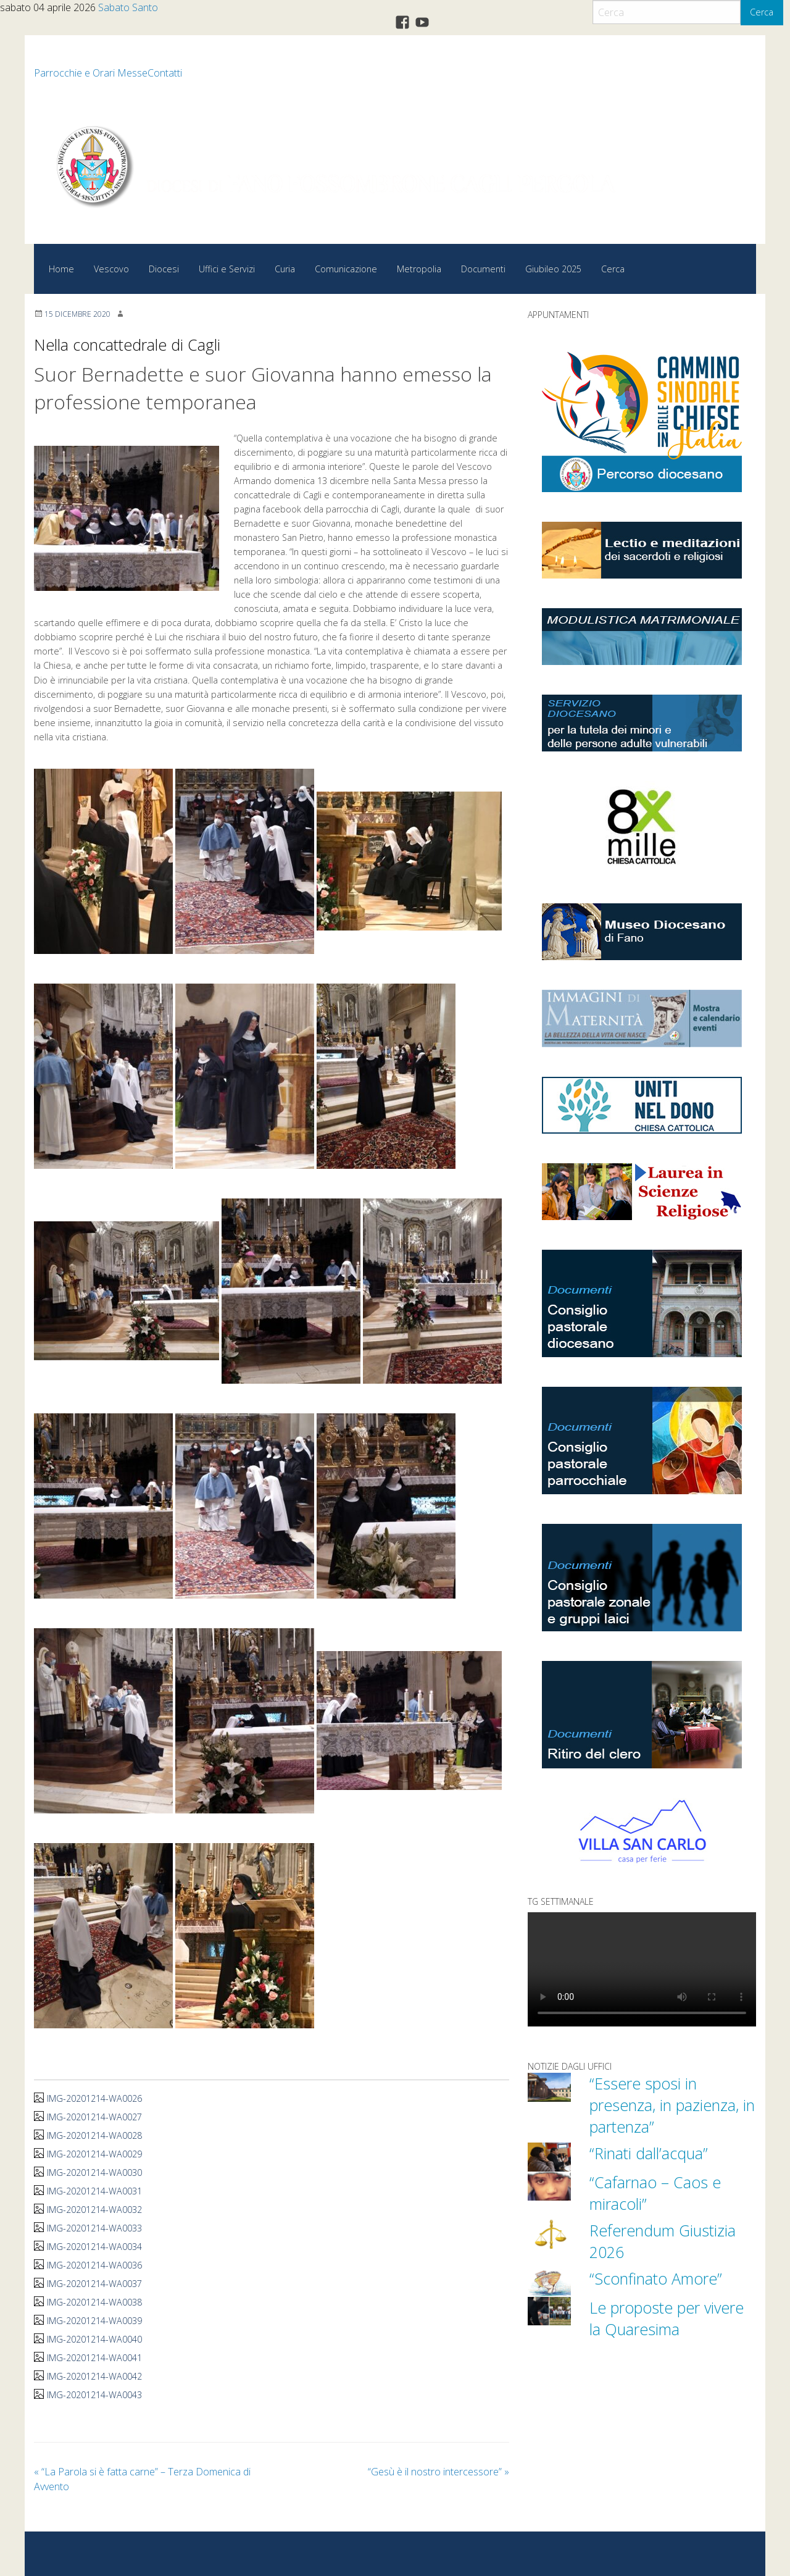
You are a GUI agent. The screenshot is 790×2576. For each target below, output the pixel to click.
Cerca (761, 12)
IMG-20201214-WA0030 (94, 2172)
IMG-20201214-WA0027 (94, 2117)
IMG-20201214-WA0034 (94, 2246)
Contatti (165, 73)
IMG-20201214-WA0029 (94, 2154)
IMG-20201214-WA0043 (94, 2395)
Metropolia (419, 269)
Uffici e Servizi (227, 269)
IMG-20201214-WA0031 (94, 2191)
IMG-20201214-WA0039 (94, 2321)
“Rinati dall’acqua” (648, 2153)
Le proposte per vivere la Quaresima (666, 2318)
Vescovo (111, 269)
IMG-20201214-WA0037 (94, 2284)
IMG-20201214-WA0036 (94, 2265)
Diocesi (164, 269)
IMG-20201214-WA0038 (94, 2302)
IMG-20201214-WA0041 (94, 2358)
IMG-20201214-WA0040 (94, 2339)
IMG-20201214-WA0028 (94, 2135)
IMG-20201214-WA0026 (94, 2098)
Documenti (483, 269)
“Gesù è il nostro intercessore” (438, 2471)
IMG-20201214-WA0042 (94, 2376)
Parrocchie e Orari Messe (91, 73)
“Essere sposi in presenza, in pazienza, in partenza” (672, 2105)
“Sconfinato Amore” (655, 2278)
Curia (285, 269)
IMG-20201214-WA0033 (94, 2228)
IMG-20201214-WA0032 (94, 2209)
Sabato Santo (128, 7)
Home (61, 269)
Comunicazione (346, 269)
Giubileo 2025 (553, 269)
